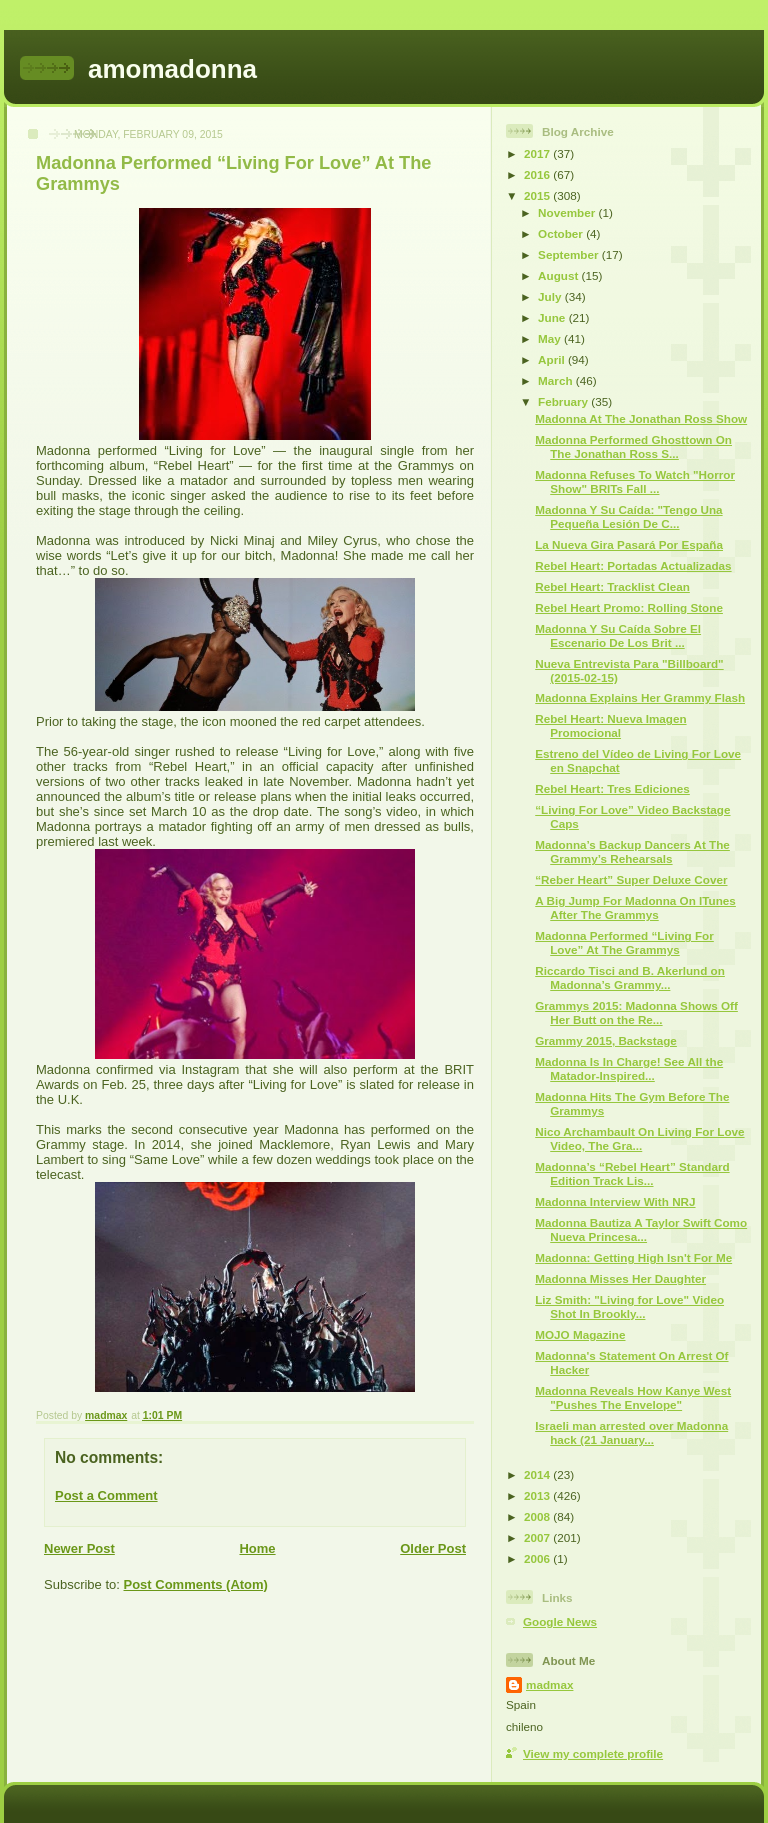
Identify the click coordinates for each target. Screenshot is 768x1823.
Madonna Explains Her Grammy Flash (640, 697)
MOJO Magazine (580, 1334)
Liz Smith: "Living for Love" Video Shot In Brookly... (629, 1306)
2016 (538, 174)
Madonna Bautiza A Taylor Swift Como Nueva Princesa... (641, 1229)
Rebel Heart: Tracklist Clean (612, 586)
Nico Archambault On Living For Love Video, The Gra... (639, 1138)
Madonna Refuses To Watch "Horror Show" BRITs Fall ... (635, 481)
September (570, 254)
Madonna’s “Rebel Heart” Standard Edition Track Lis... (632, 1173)
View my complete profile (593, 1753)
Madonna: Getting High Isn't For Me (633, 1257)
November (568, 212)
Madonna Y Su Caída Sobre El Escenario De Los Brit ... (618, 635)
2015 (538, 195)
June (553, 317)
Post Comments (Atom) (196, 1584)
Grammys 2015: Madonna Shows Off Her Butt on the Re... (636, 1012)
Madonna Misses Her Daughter (620, 1278)
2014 (538, 1474)
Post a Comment (106, 1495)
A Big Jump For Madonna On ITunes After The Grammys (635, 907)
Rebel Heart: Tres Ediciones (612, 788)
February (564, 401)
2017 (538, 153)
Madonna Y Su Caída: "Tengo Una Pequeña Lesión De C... (628, 516)
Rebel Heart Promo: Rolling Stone (629, 607)
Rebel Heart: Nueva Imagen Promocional (610, 725)
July (551, 296)
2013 (538, 1495)
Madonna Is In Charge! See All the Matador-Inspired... (629, 1068)
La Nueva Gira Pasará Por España (629, 544)
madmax (549, 1684)
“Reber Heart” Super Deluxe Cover (631, 879)
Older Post (433, 1548)
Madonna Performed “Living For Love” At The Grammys (624, 942)
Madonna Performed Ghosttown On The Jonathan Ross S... (633, 446)
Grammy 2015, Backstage (606, 1040)
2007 (538, 1537)
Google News (560, 1621)
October (562, 233)
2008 (538, 1516)
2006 (538, 1558)
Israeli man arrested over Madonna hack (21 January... (631, 1432)
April (553, 359)
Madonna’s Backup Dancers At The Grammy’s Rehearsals (632, 851)
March (557, 380)
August (560, 275)
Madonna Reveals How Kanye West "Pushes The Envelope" (633, 1397)
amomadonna (172, 69)
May (551, 338)
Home (257, 1548)
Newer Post (79, 1548)
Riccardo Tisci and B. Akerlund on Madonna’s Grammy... (630, 977)
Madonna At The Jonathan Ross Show (641, 418)
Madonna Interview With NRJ (615, 1201)
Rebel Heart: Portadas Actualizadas (633, 565)
